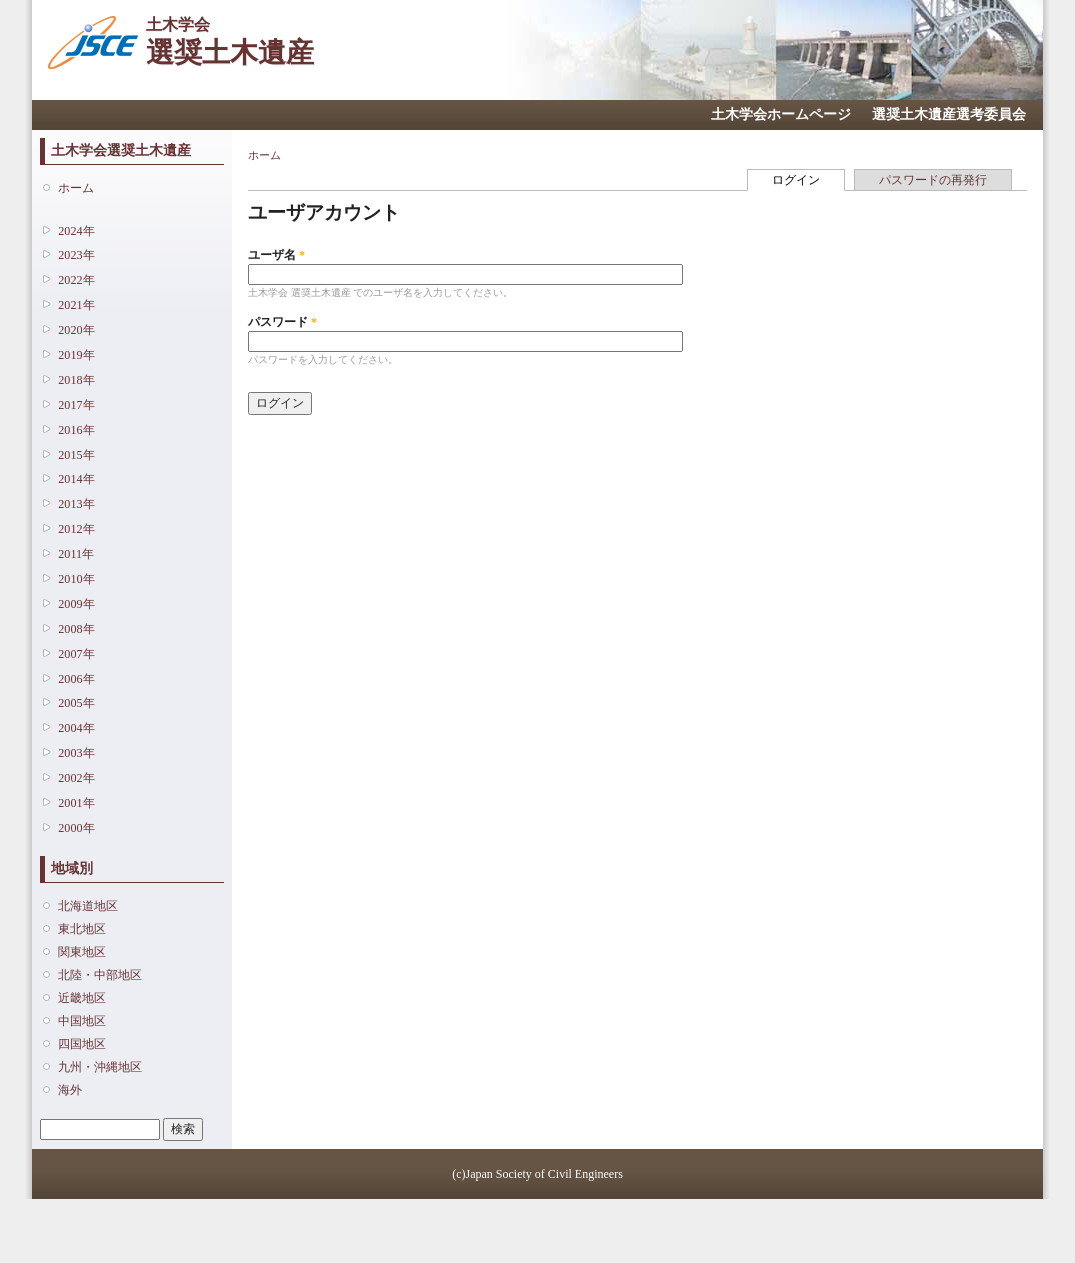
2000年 (76, 828)
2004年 (76, 728)
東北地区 (82, 929)
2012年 (76, 529)
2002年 (76, 778)
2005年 (76, 703)
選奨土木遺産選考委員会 (949, 114)
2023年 (76, 255)
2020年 (76, 330)
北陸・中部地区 (100, 975)
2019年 (76, 355)
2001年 (76, 803)
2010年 (76, 579)
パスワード (282, 322)
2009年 (76, 604)
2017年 (76, 405)
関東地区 (82, 952)
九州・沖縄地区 (100, 1067)
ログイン (808, 178)
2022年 (76, 280)
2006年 (76, 679)
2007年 (76, 654)
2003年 (76, 753)
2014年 (76, 479)
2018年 (76, 380)
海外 (70, 1090)
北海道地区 (88, 906)
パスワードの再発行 (933, 180)
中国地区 (82, 1021)
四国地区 (82, 1044)
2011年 (76, 554)
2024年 (76, 231)
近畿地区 (82, 998)
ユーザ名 (276, 255)
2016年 (76, 430)
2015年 (76, 455)
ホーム (76, 188)
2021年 (76, 305)
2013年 (76, 504)
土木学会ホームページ (781, 114)
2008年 (76, 629)
